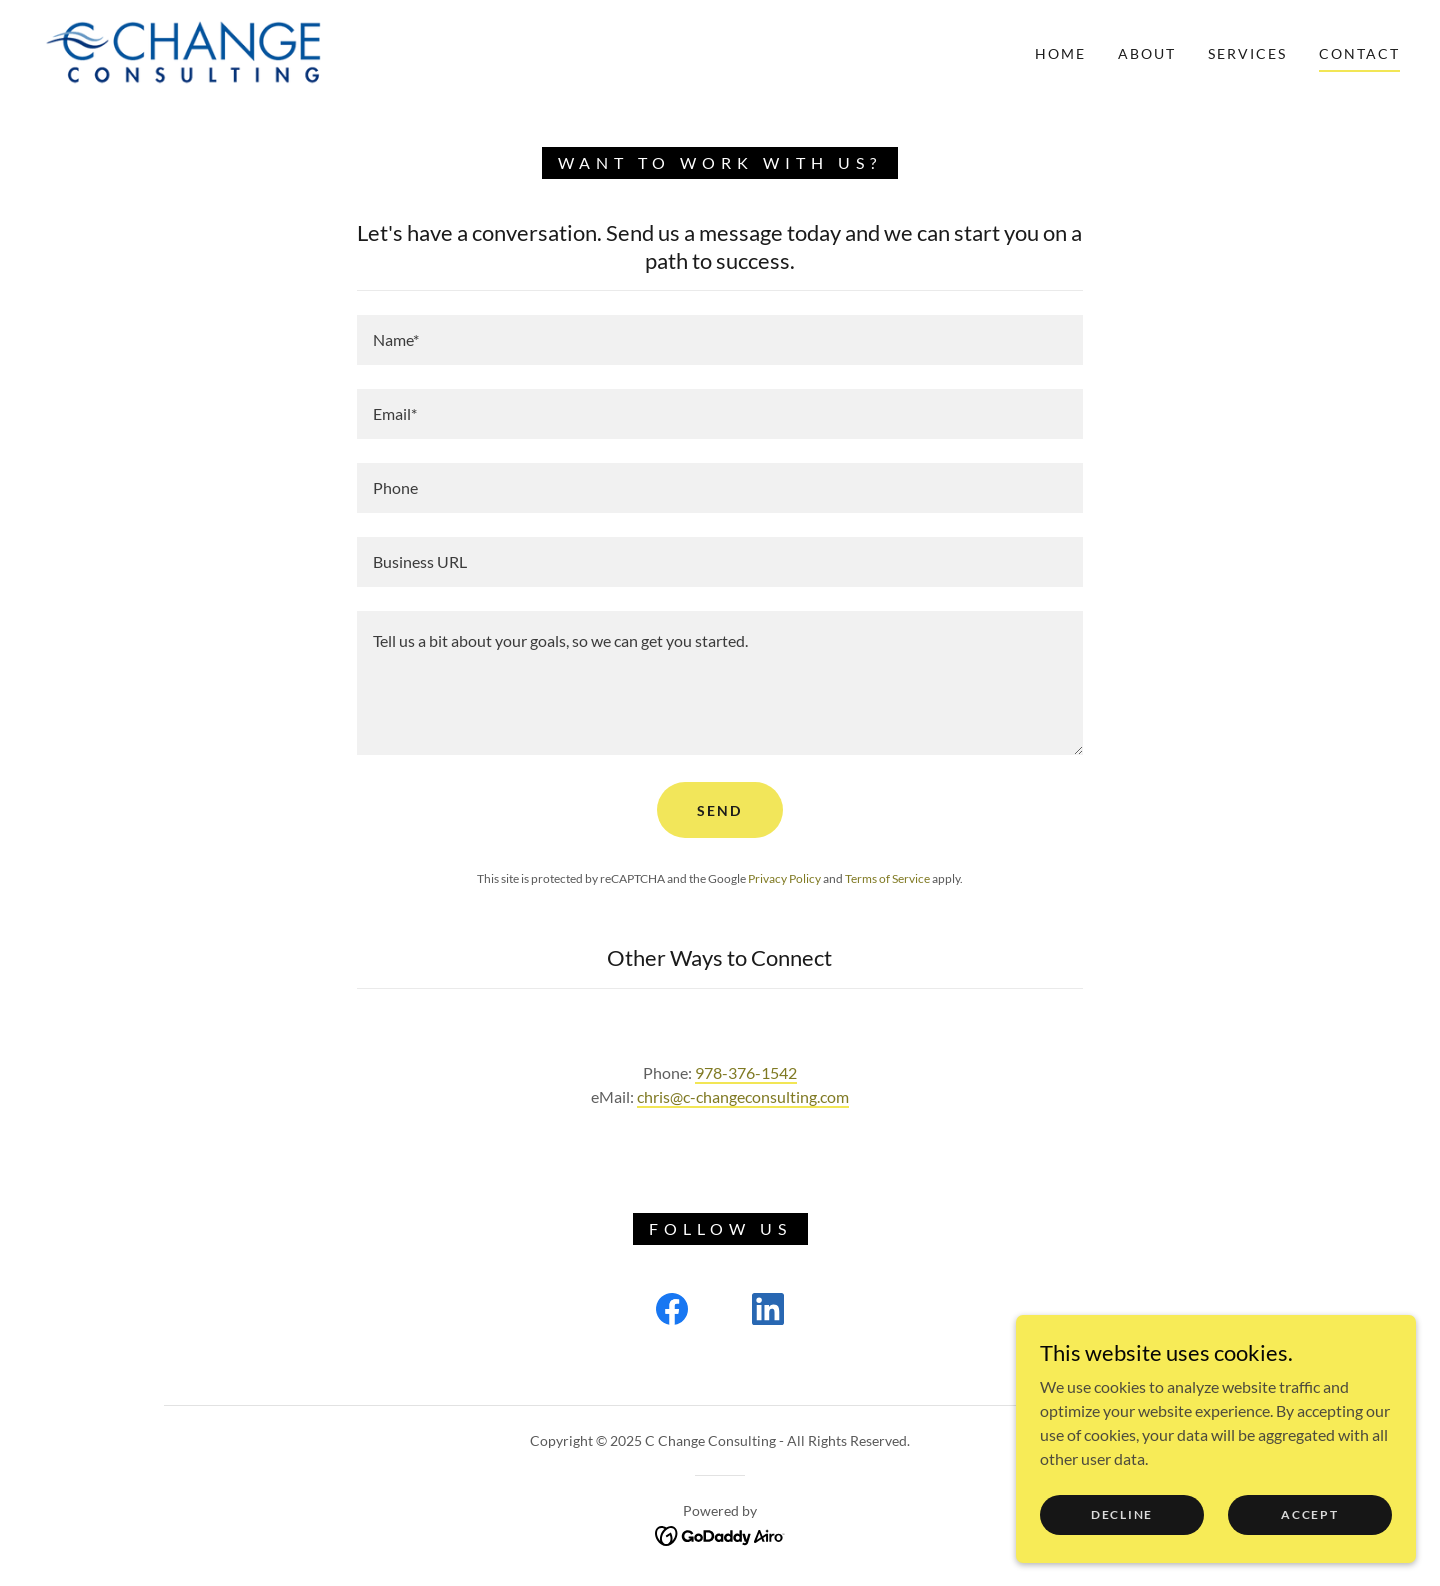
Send (719, 810)
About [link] (1147, 53)
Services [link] (1247, 53)
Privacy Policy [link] (784, 878)
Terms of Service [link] (887, 878)
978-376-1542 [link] (746, 1072)
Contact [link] (1359, 53)
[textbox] (719, 340)
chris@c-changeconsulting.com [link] (743, 1096)
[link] (188, 51)
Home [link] (1060, 53)
